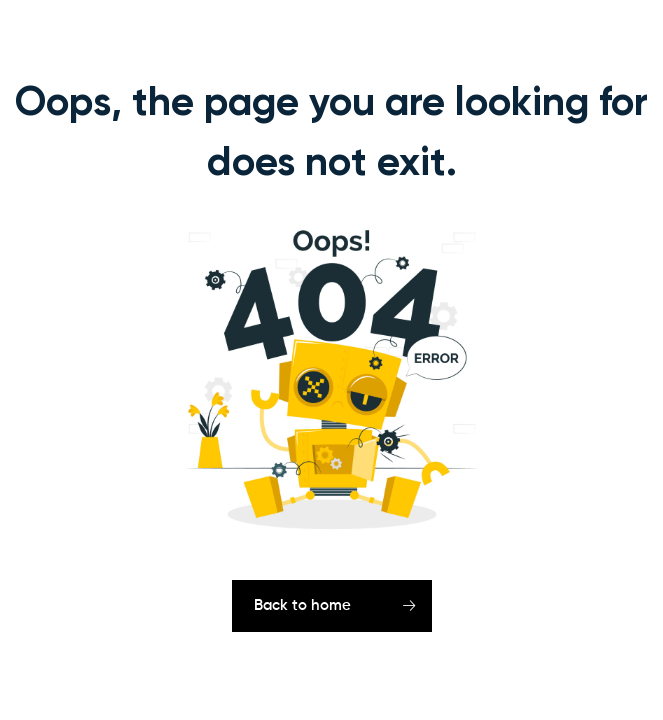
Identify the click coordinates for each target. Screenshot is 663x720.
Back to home (302, 605)
